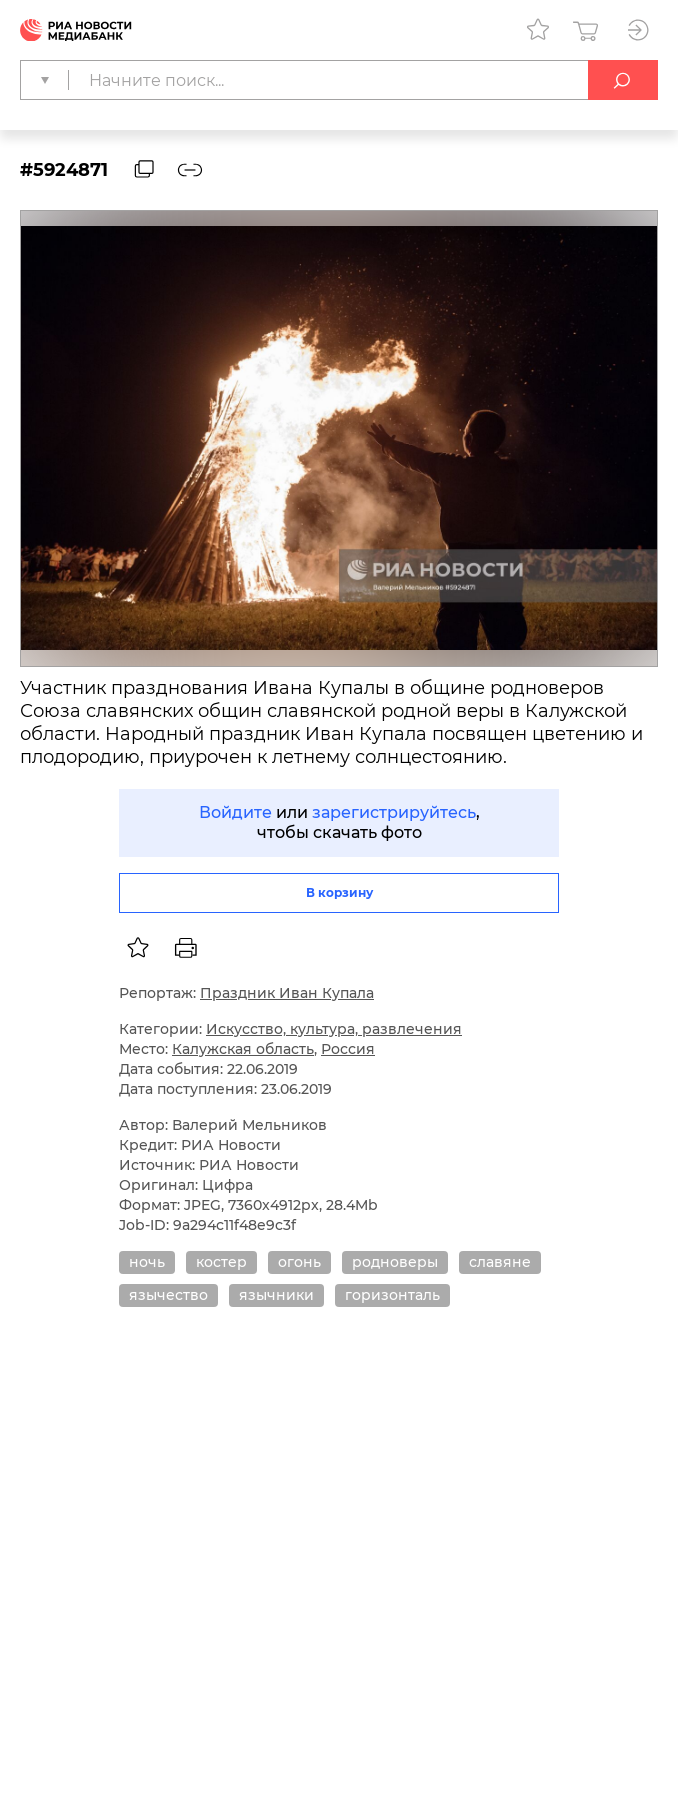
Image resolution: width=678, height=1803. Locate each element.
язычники (276, 1295)
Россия (348, 1049)
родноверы (395, 1262)
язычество (168, 1295)
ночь (147, 1262)
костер (221, 1262)
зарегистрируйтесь (394, 812)
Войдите (235, 812)
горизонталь (392, 1295)
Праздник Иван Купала (287, 993)
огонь (299, 1262)
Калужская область (243, 1049)
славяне (500, 1262)
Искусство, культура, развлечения (334, 1029)
